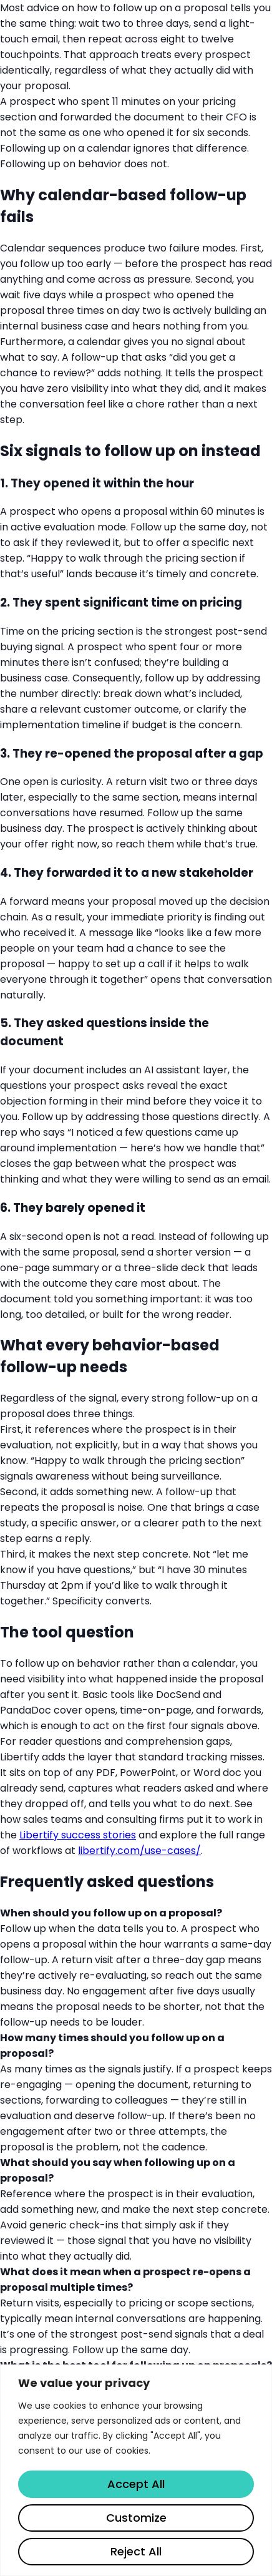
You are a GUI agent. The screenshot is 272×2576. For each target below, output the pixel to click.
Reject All (136, 2551)
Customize (136, 2517)
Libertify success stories (77, 1835)
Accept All (136, 2484)
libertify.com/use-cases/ (139, 1850)
